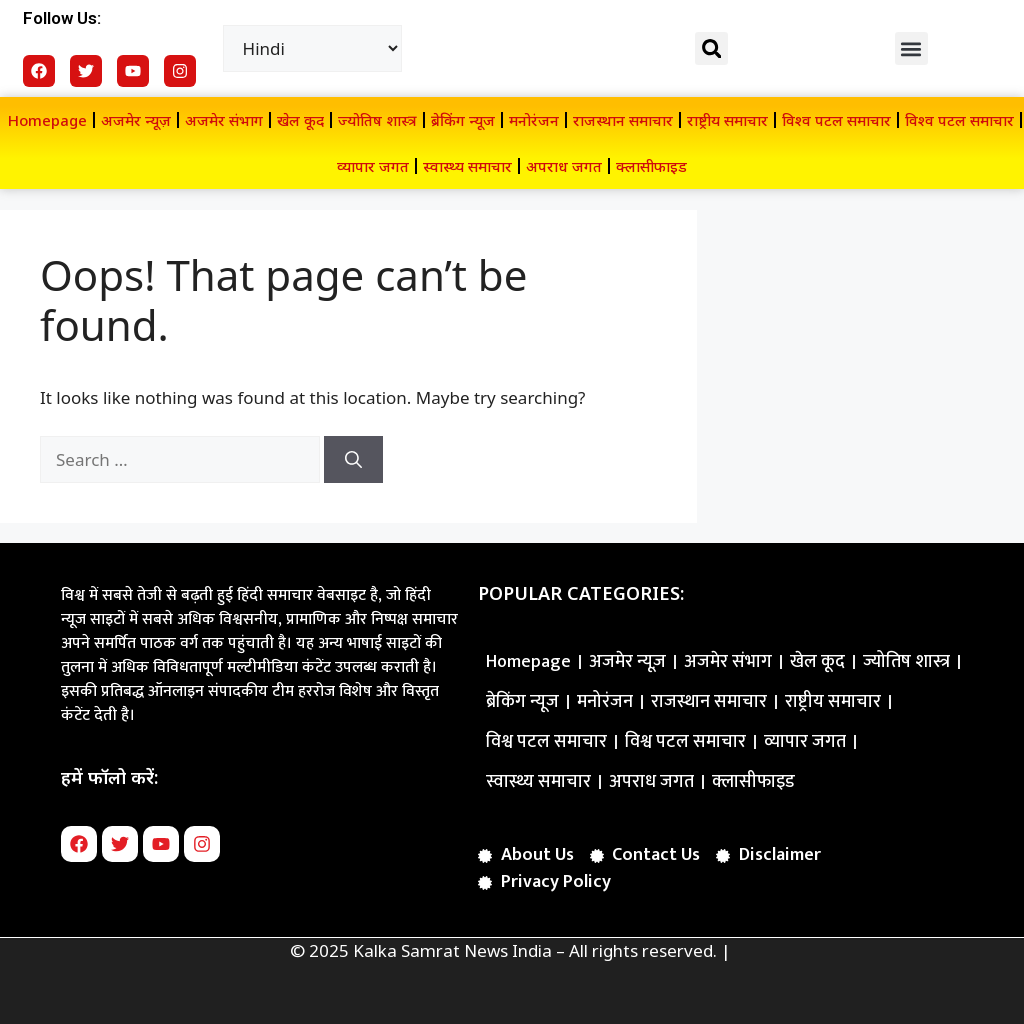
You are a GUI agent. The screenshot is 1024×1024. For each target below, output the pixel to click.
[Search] (353, 460)
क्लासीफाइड (651, 166)
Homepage (47, 120)
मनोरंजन (534, 120)
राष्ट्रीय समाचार (727, 120)
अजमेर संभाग (224, 120)
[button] (711, 48)
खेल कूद (300, 120)
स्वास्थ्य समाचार (467, 166)
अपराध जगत (564, 166)
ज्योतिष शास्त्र (377, 120)
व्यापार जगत (373, 166)
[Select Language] (313, 48)
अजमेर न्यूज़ (136, 120)
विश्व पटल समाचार (836, 120)
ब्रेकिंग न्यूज (463, 120)
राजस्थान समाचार (623, 120)
